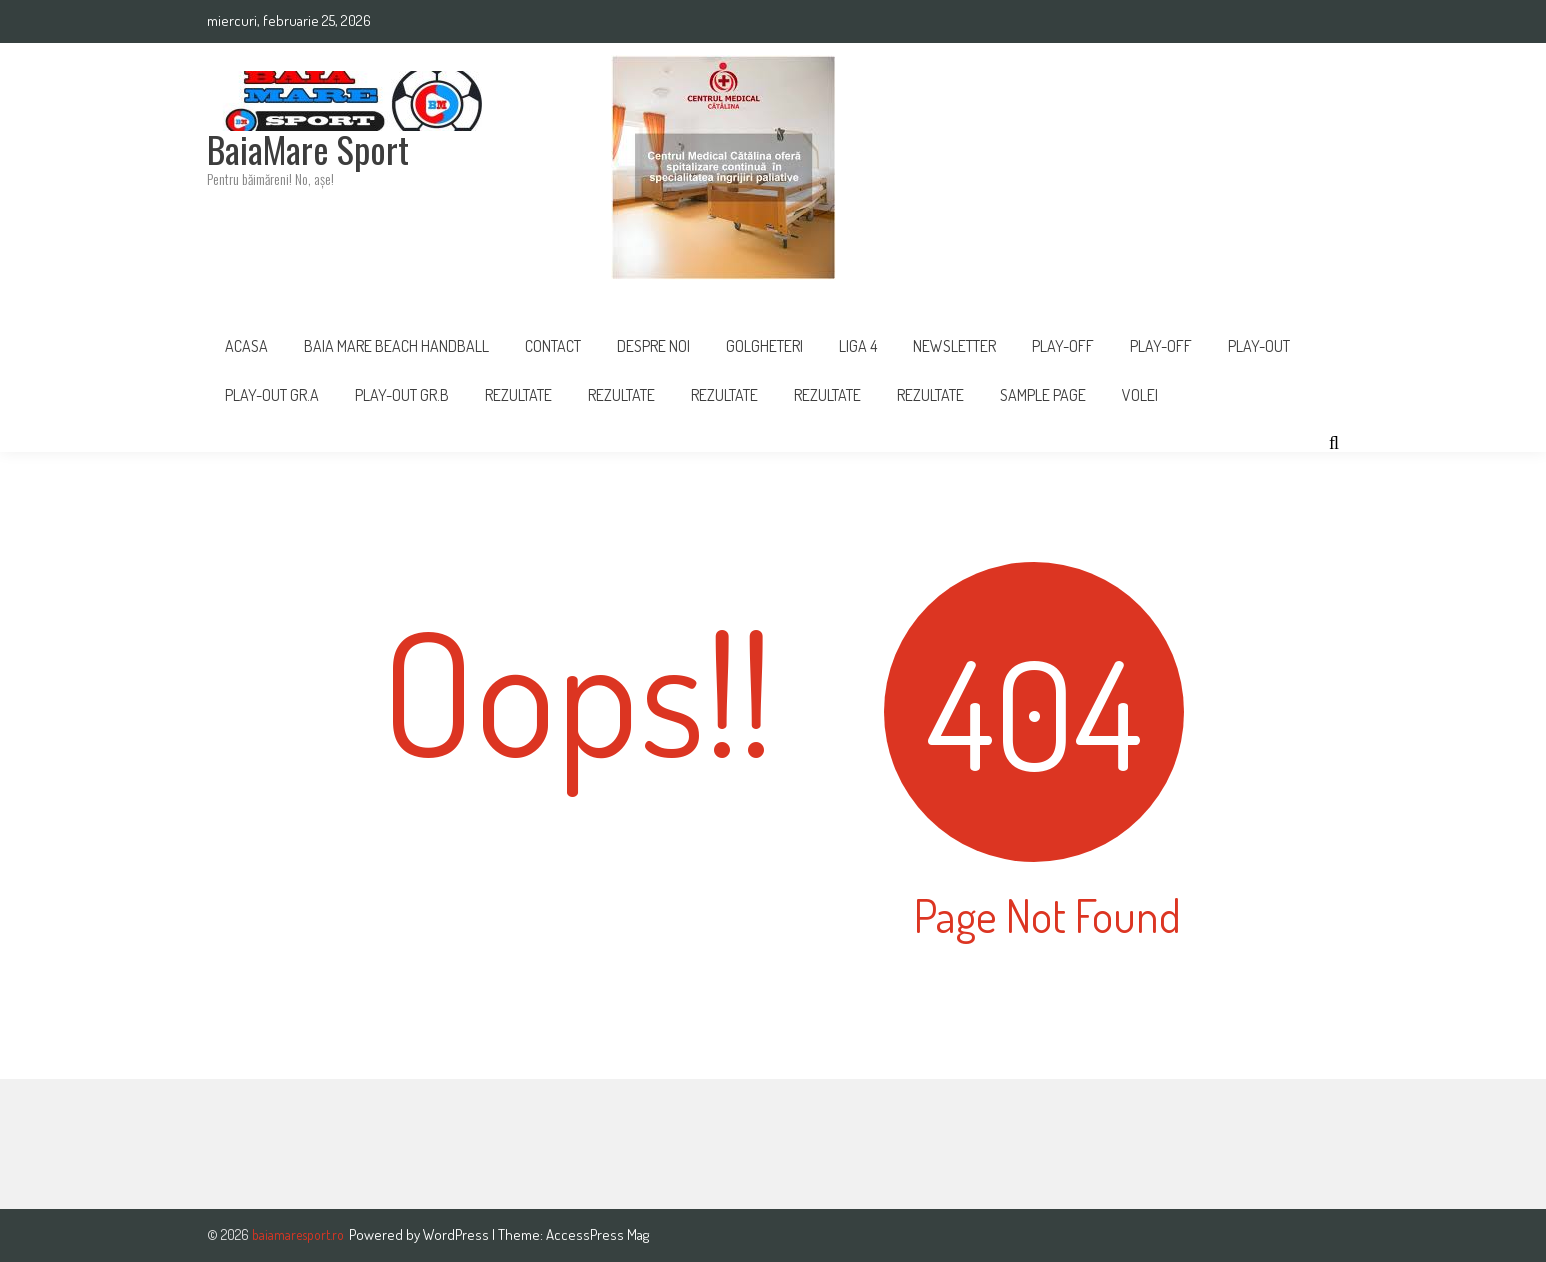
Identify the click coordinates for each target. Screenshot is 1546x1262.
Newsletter (954, 346)
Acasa (246, 346)
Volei (1140, 395)
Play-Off (1161, 346)
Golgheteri (764, 346)
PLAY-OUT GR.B (402, 395)
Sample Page (1043, 395)
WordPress (457, 1234)
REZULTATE (621, 395)
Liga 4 (858, 346)
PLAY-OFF (1063, 346)
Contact (553, 346)
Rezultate (518, 395)
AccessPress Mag (597, 1234)
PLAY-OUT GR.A (272, 395)
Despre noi (653, 346)
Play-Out (1259, 346)
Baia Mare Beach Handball (396, 346)
